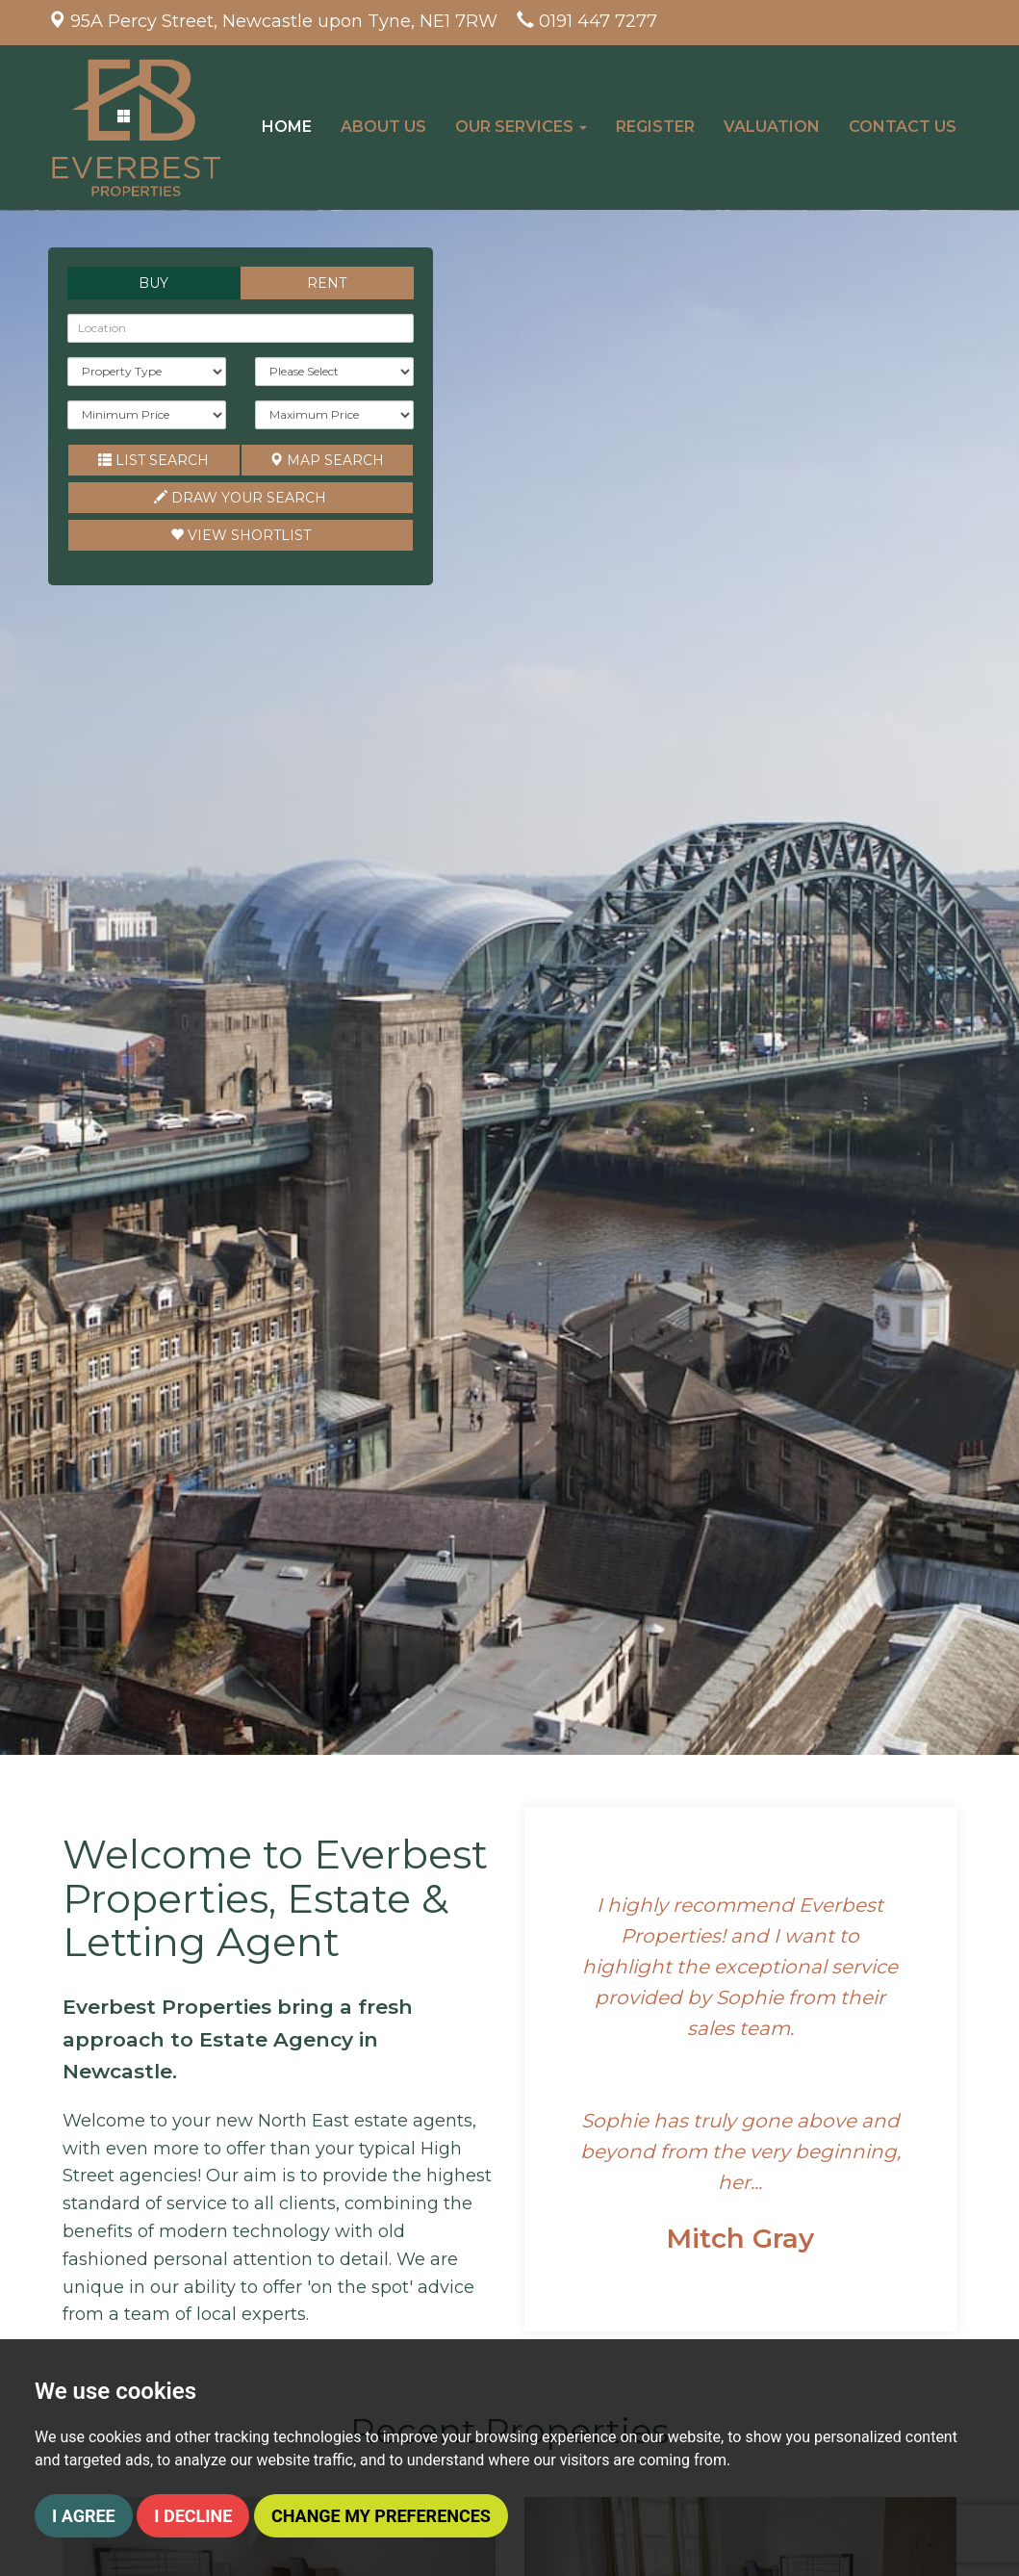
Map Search (326, 460)
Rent (326, 283)
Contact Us (902, 126)
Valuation (772, 126)
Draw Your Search (240, 497)
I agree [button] (83, 2516)
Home (288, 126)
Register (655, 126)
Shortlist (240, 535)
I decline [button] (193, 2516)
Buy (153, 283)
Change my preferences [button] (381, 2516)
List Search (153, 460)
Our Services (522, 126)
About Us (384, 126)
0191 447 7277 (598, 21)
